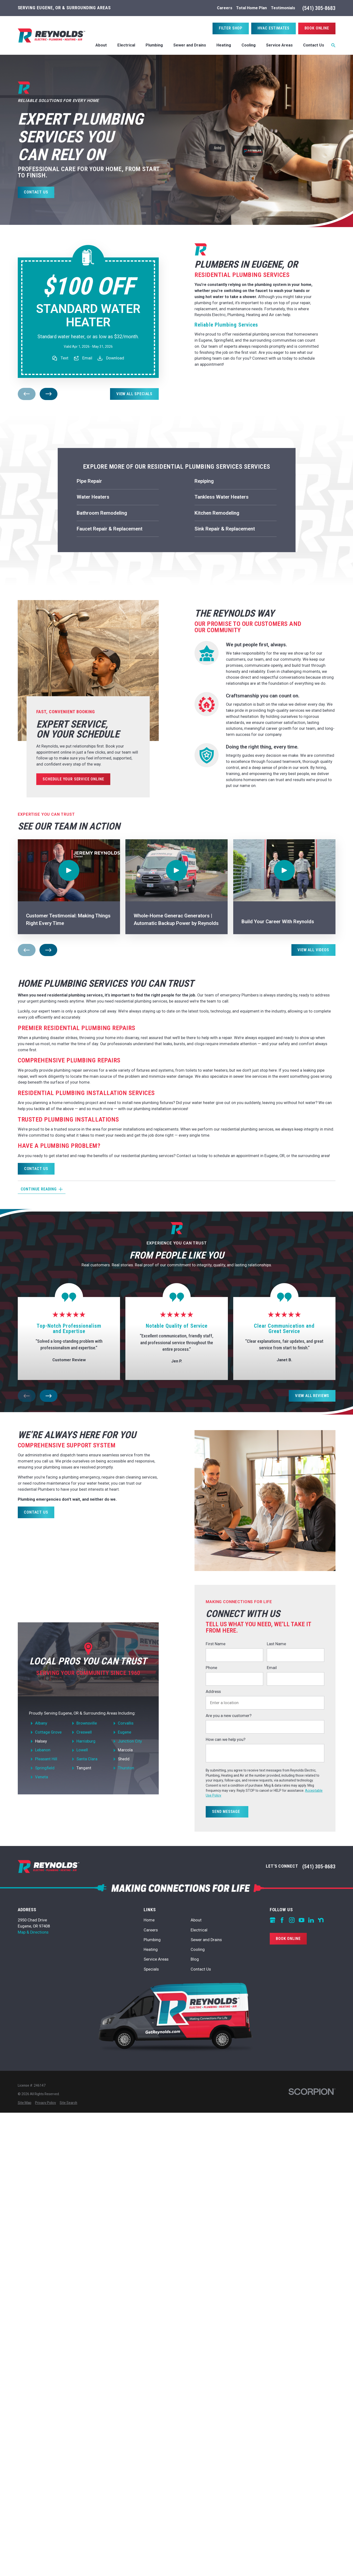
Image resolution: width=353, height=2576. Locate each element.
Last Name (276, 1644)
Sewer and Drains (206, 1939)
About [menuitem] (101, 45)
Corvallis (125, 1723)
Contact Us (36, 1168)
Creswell (84, 1732)
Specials (151, 1969)
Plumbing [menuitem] (154, 45)
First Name (215, 1644)
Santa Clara (86, 1759)
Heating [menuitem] (223, 45)
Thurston (126, 1768)
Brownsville (86, 1723)
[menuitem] (118, 481)
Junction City (130, 1741)
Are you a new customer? (228, 1715)
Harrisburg (85, 1741)
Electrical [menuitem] (126, 45)
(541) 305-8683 (318, 8)
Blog (195, 1959)
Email (87, 358)
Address (213, 1692)
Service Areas (156, 1959)
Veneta (41, 1777)
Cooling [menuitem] (249, 45)
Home (149, 1920)
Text (64, 358)
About (196, 1920)
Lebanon (42, 1750)
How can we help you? (225, 1739)
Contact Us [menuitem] (313, 45)
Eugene (124, 1732)
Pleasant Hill (46, 1759)
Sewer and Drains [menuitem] (189, 45)
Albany (41, 1723)
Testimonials (283, 8)
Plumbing (152, 1939)
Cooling (198, 1949)
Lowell (82, 1750)
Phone (211, 1668)
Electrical (199, 1930)
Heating (151, 1949)
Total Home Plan (251, 8)
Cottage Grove (48, 1732)
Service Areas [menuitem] (279, 45)
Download (115, 358)
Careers (224, 8)
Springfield (45, 1768)
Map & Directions (33, 1932)
